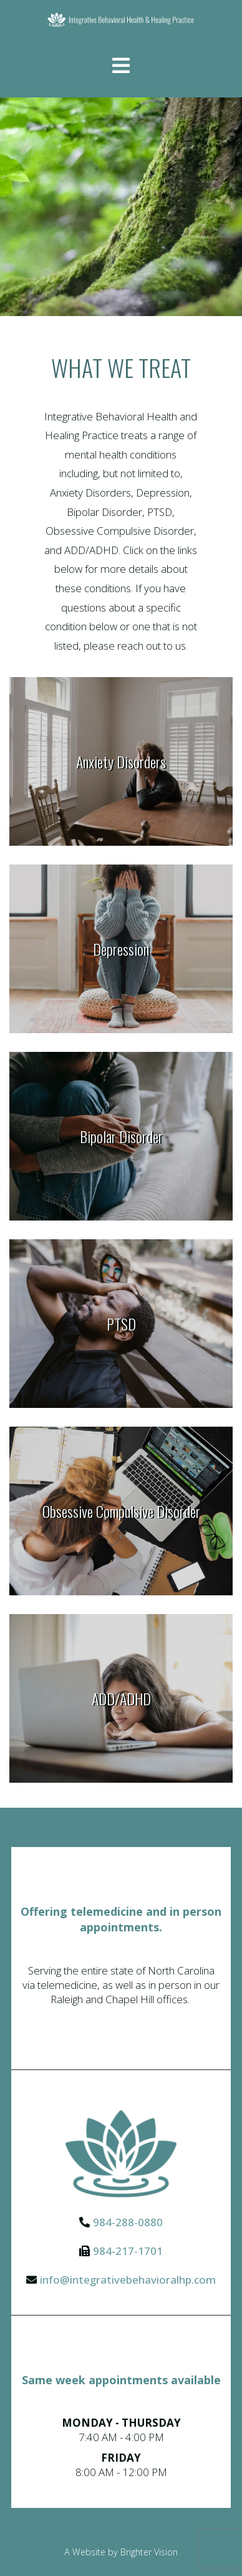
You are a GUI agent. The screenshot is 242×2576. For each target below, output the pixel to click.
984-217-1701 (128, 2251)
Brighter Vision (149, 2552)
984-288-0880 (128, 2222)
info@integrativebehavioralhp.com (128, 2279)
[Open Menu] (121, 66)
